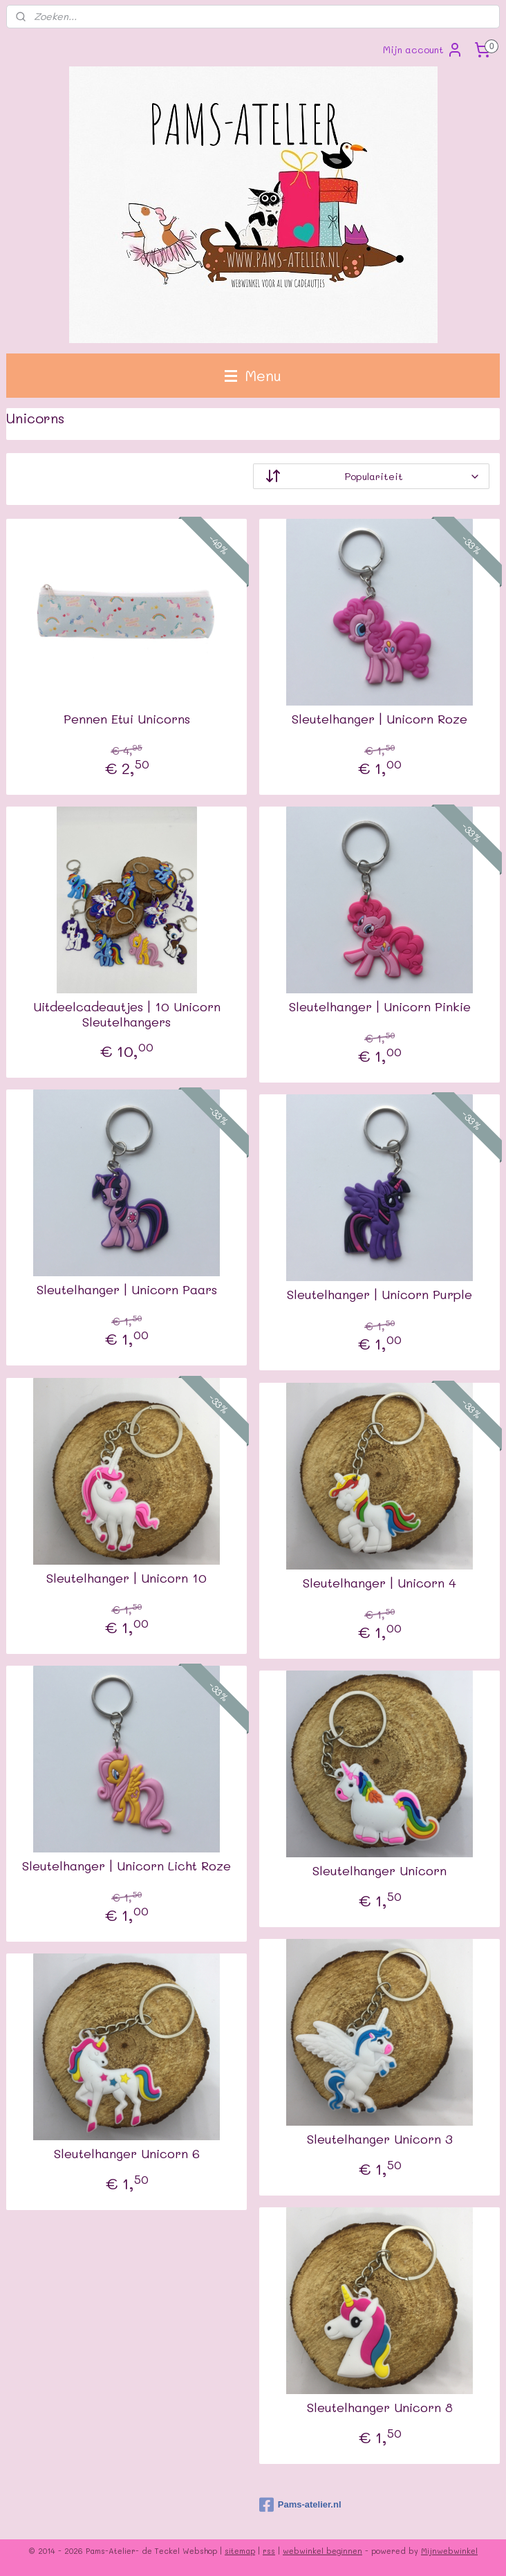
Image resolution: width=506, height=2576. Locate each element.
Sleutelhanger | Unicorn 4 (379, 1583)
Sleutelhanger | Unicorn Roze (379, 719)
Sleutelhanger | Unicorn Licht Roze (126, 1866)
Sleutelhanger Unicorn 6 (127, 2154)
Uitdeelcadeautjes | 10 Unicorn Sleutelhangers (127, 1014)
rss (269, 2551)
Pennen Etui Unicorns (127, 719)
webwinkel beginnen (322, 2551)
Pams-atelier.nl (300, 2504)
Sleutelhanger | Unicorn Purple (379, 1295)
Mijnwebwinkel (449, 2551)
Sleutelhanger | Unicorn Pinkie (380, 1007)
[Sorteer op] (371, 476)
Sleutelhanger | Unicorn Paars (127, 1290)
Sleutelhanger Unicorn (379, 1871)
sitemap (240, 2551)
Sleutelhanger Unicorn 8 (380, 2408)
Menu (253, 375)
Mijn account (423, 50)
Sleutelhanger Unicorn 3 (380, 2139)
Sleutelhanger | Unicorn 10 (126, 1578)
